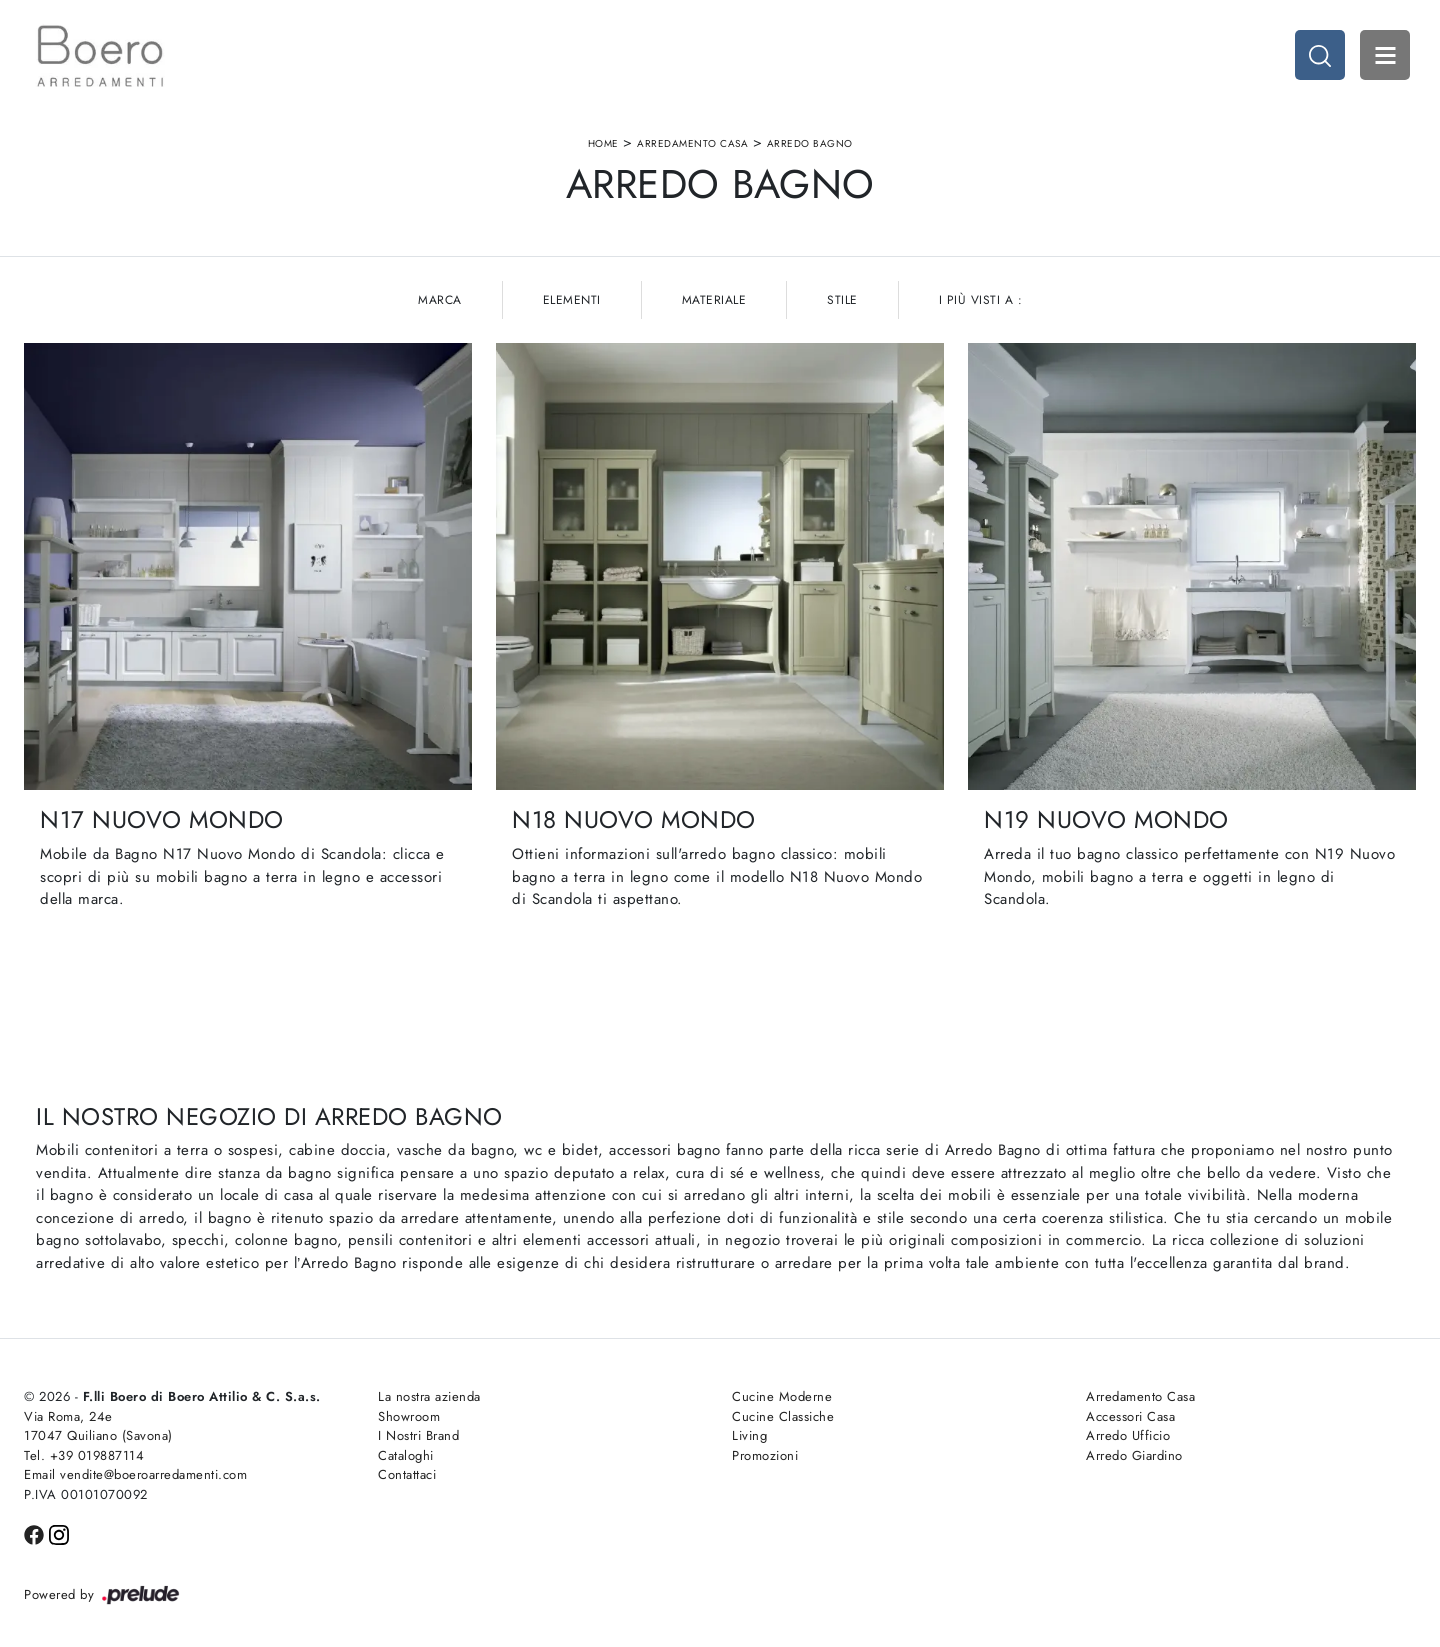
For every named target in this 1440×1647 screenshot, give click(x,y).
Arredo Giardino (1134, 1455)
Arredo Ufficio (1128, 1435)
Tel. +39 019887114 (84, 1455)
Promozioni (765, 1455)
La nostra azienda (429, 1396)
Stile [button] (842, 300)
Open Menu (1385, 55)
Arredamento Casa (692, 143)
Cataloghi (406, 1455)
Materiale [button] (714, 300)
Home (603, 143)
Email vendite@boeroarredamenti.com (135, 1474)
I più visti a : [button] (981, 300)
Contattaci (407, 1474)
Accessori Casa (1130, 1416)
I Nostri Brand (418, 1435)
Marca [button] (440, 300)
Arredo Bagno (810, 143)
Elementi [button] (572, 300)
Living (749, 1435)
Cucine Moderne (782, 1396)
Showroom (409, 1416)
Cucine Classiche (783, 1416)
